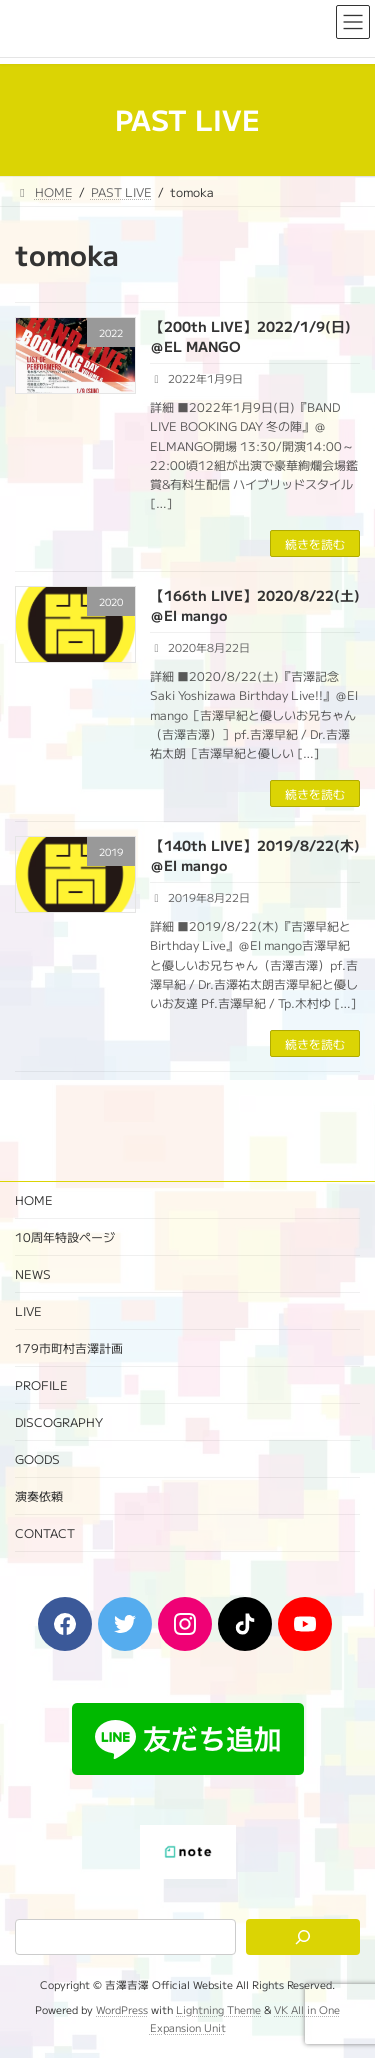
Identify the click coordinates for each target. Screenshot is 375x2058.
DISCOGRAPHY (59, 1421)
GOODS (37, 1458)
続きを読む (315, 543)
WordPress (122, 2009)
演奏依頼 (39, 1495)
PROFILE (41, 1384)
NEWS (33, 1273)
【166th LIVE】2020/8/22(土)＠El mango (255, 605)
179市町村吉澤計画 (69, 1347)
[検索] (303, 1937)
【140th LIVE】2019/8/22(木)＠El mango (255, 855)
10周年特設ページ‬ (65, 1236)
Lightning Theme (218, 2009)
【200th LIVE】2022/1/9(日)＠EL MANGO (250, 336)
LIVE (28, 1310)
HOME (34, 1199)
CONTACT (45, 1532)
